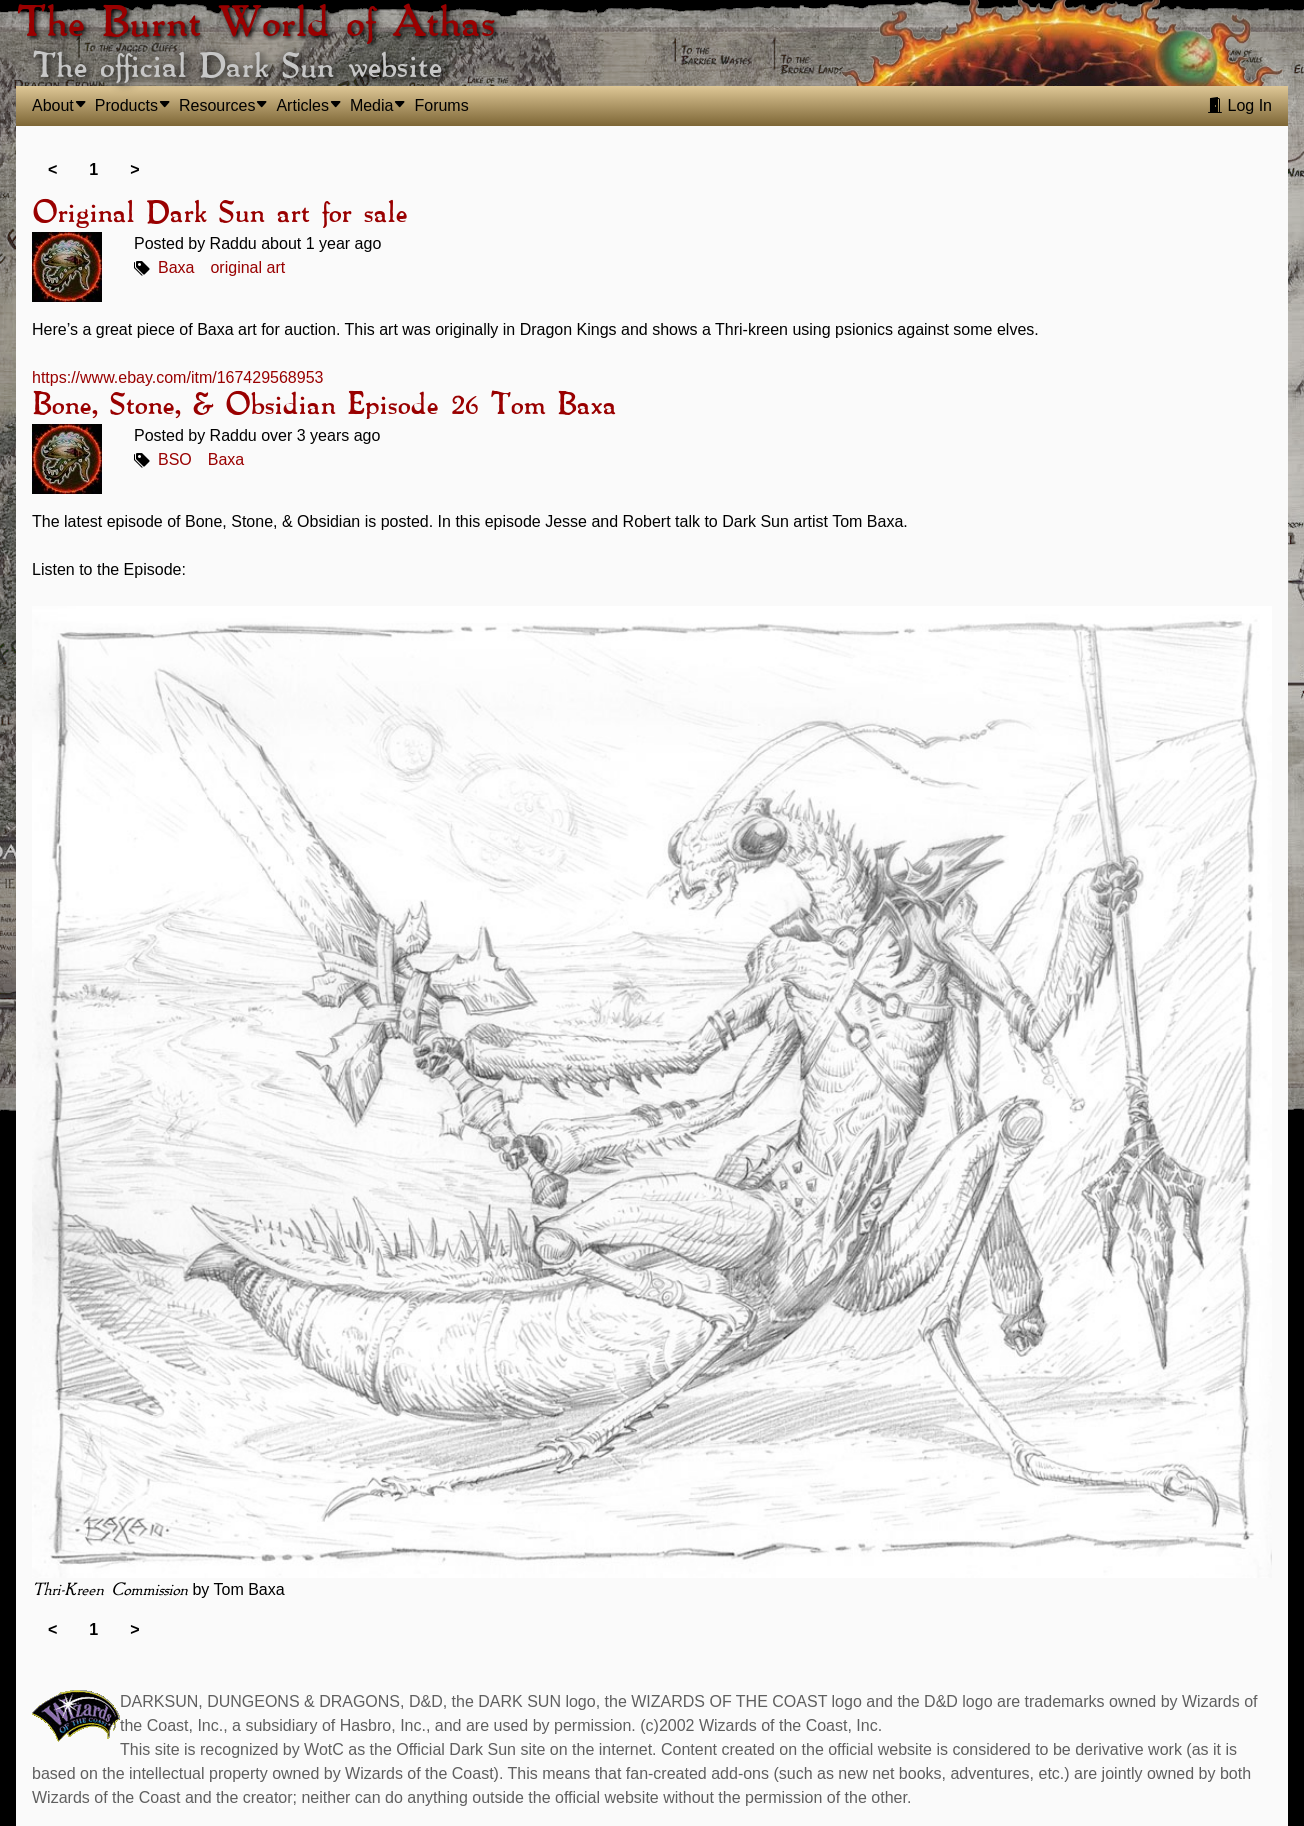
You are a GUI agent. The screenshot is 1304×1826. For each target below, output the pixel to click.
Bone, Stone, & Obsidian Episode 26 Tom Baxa (324, 406)
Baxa (176, 267)
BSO (175, 459)
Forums (441, 105)
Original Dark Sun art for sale (219, 214)
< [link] (52, 169)
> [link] (134, 169)
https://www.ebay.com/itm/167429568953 (177, 377)
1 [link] (93, 169)
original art (247, 267)
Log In (1239, 105)
